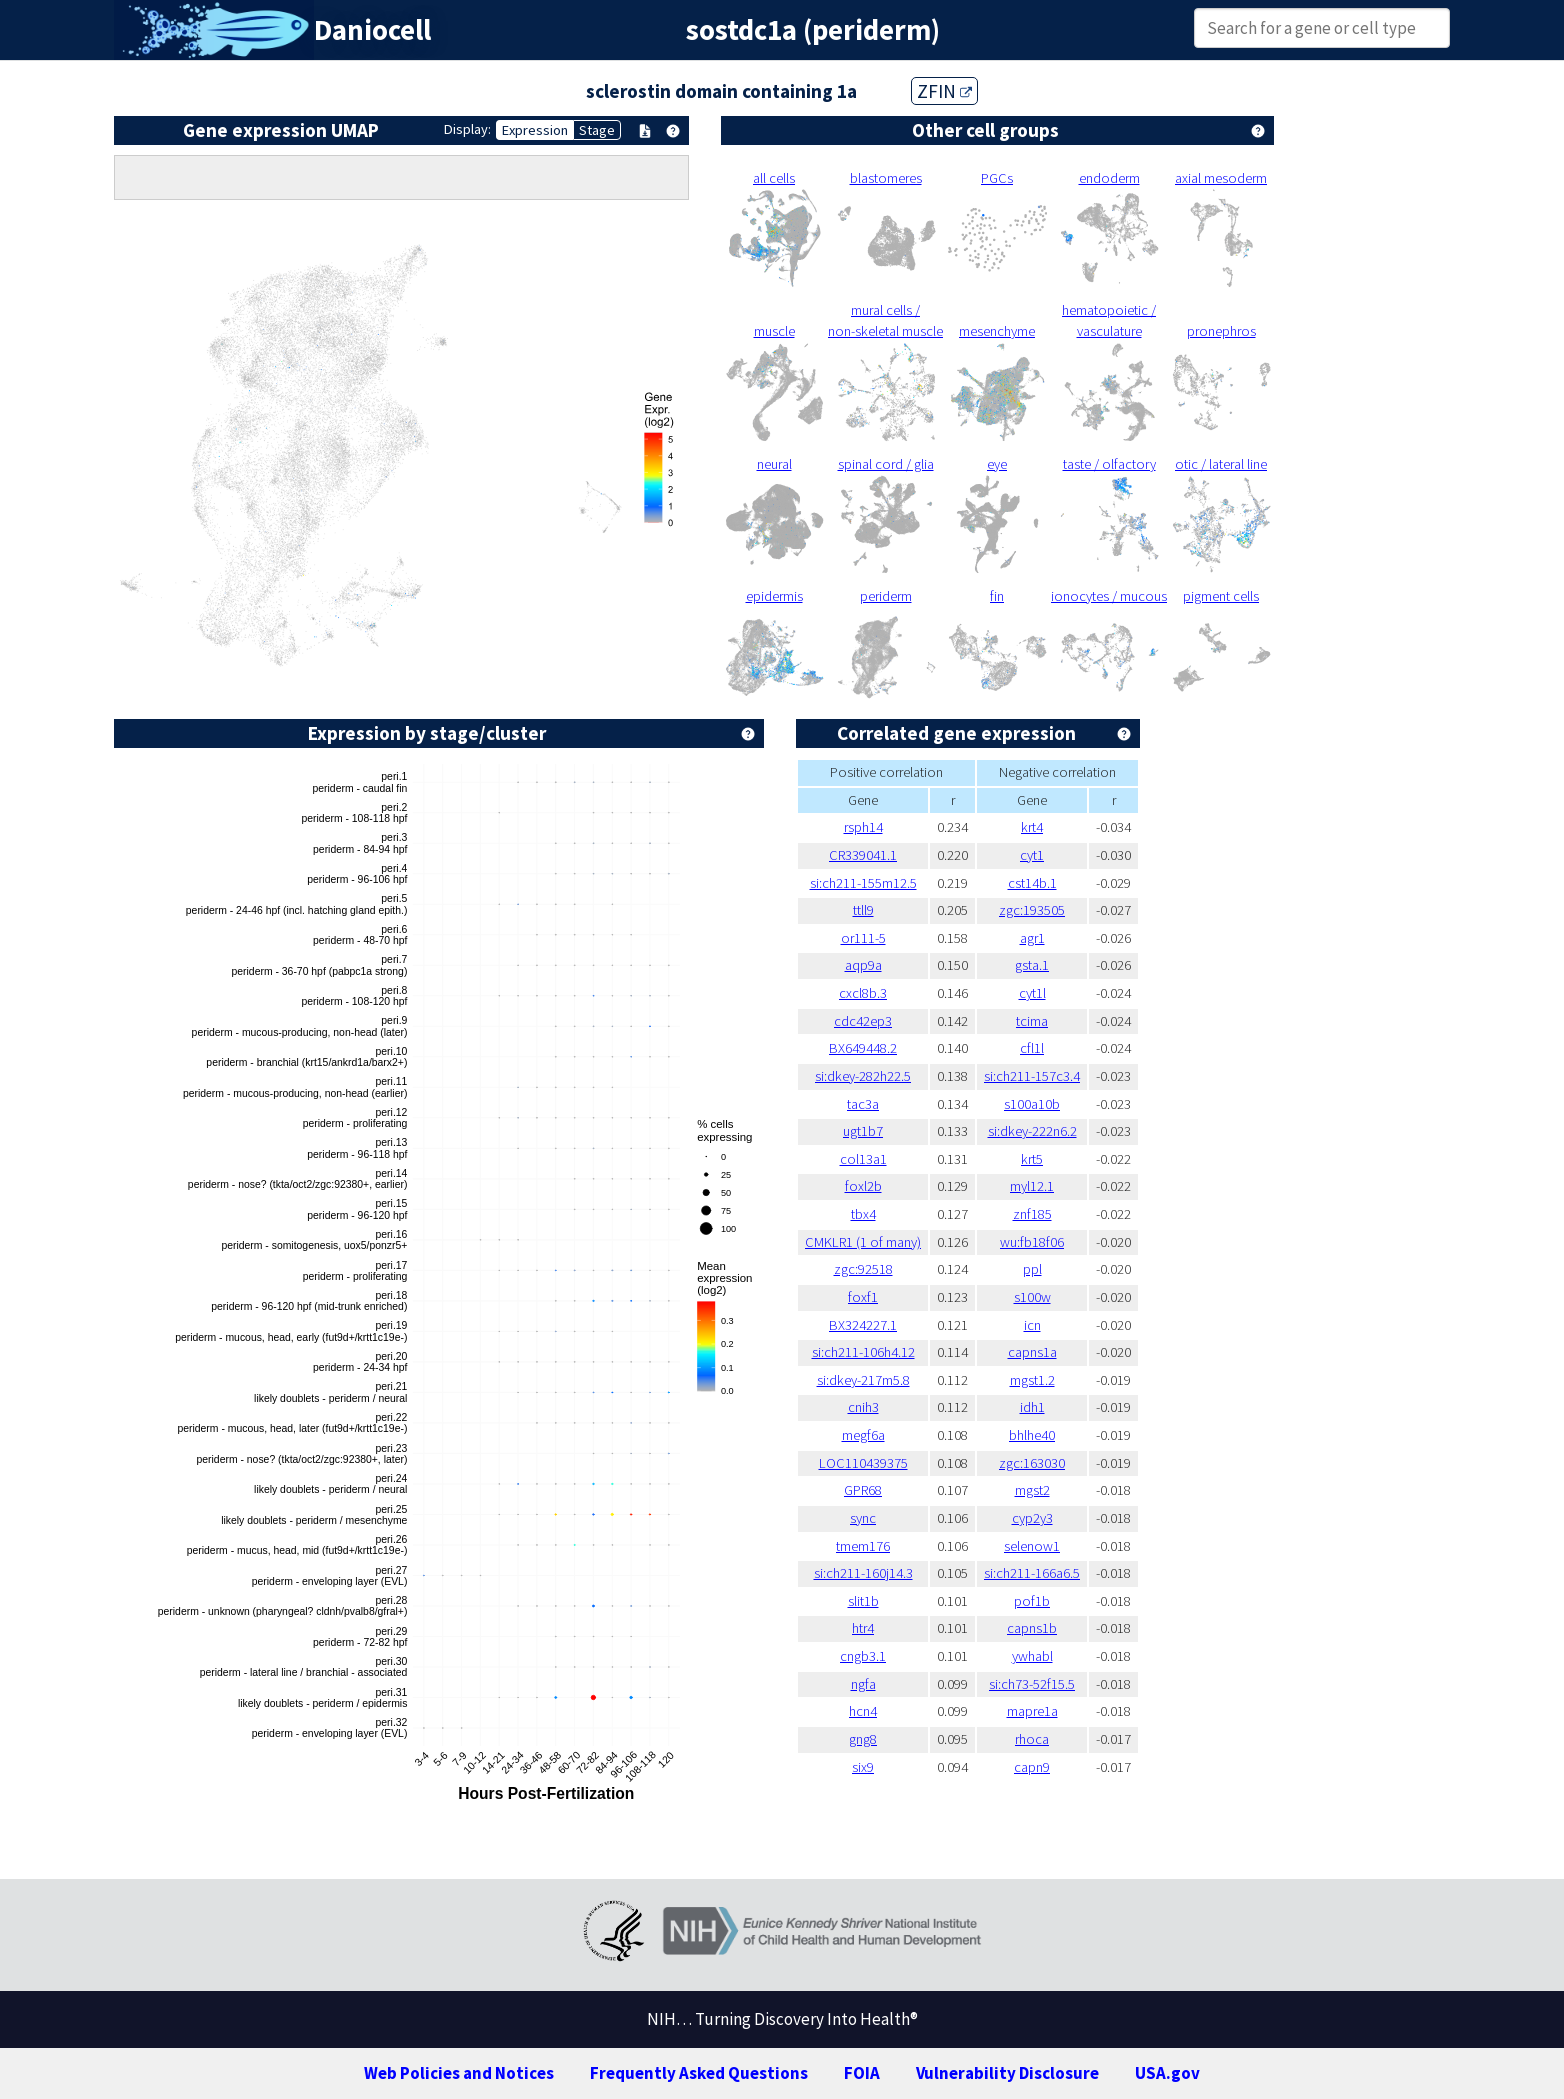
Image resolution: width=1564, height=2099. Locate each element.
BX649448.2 (863, 1048)
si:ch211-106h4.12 (863, 1352)
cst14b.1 (1032, 883)
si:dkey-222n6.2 (1032, 1131)
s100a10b (1032, 1104)
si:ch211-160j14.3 (863, 1573)
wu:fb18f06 (1032, 1242)
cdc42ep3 (863, 1021)
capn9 (1032, 1767)
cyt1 (1032, 855)
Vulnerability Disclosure (1007, 2073)
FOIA (862, 2073)
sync (863, 1518)
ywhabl (1032, 1656)
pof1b (1032, 1601)
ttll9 (863, 910)
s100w (1032, 1297)
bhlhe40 (1032, 1435)
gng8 (863, 1739)
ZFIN (944, 91)
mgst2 (1032, 1490)
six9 (863, 1767)
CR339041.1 (863, 855)
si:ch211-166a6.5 (1032, 1573)
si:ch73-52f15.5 (1032, 1684)
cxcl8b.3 (863, 993)
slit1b (863, 1601)
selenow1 (1032, 1546)
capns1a (1032, 1352)
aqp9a (863, 965)
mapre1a (1032, 1711)
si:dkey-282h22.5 (863, 1076)
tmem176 (863, 1546)
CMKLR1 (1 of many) (863, 1242)
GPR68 (863, 1490)
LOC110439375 (863, 1463)
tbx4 (863, 1214)
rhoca (1032, 1739)
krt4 (1032, 827)
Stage (597, 130)
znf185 (1032, 1214)
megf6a (863, 1435)
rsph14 (863, 827)
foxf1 (863, 1297)
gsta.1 (1032, 965)
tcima (1032, 1021)
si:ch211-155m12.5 (863, 883)
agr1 (1032, 938)
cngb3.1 (863, 1656)
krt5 (1032, 1159)
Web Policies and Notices (459, 2073)
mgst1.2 (1032, 1380)
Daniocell (372, 30)
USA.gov (1167, 2073)
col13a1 (863, 1159)
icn (1032, 1325)
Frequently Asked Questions (699, 2073)
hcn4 (863, 1711)
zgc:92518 (863, 1269)
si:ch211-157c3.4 (1032, 1076)
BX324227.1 (863, 1325)
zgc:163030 (1032, 1463)
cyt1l (1032, 993)
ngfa (863, 1684)
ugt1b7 (863, 1131)
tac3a (863, 1104)
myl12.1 (1032, 1186)
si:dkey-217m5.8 (863, 1380)
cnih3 (863, 1407)
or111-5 (863, 938)
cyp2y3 (1032, 1518)
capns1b (1032, 1628)
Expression (535, 130)
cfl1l (1032, 1048)
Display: (467, 129)
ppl (1032, 1269)
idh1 (1032, 1407)
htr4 (863, 1628)
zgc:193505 (1032, 910)
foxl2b (863, 1186)
